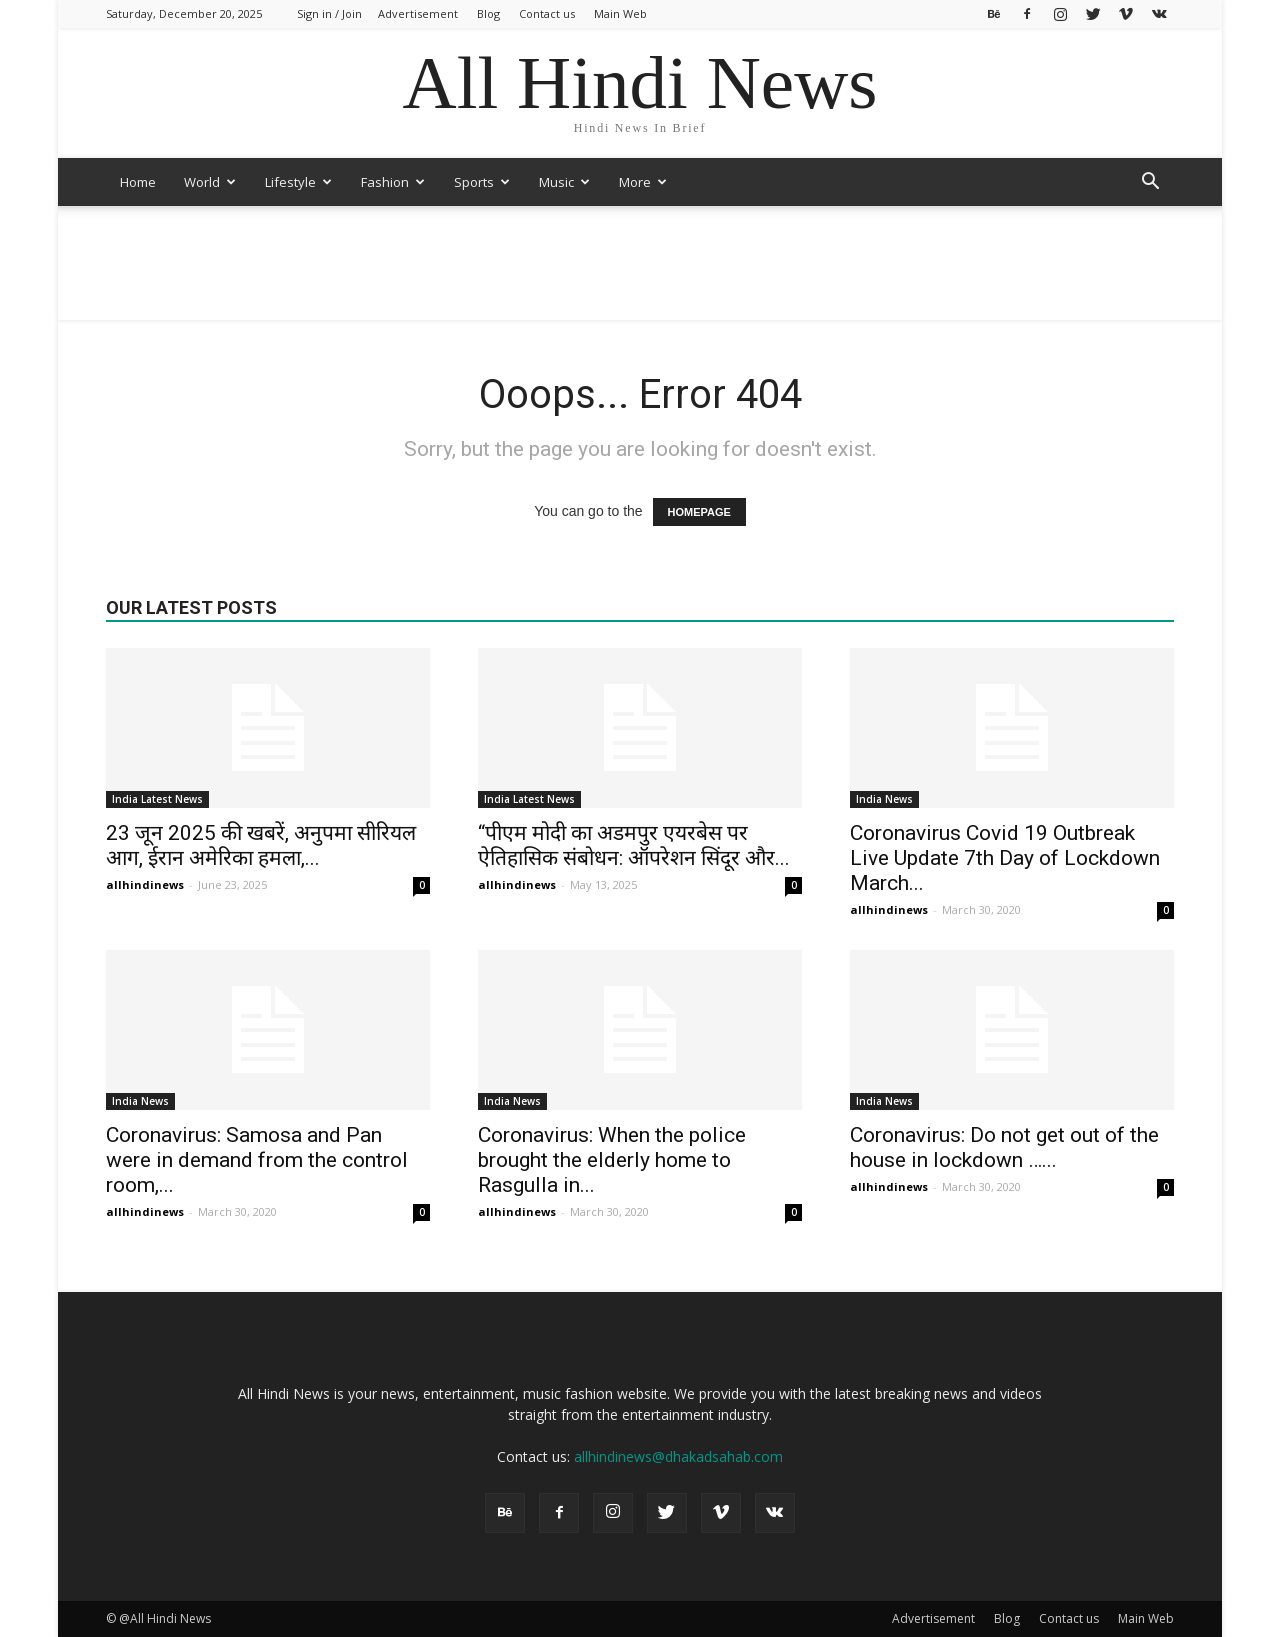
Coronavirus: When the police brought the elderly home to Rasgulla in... (612, 1160)
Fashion (393, 182)
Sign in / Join (329, 13)
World (210, 182)
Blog (488, 13)
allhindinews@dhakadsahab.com (678, 1456)
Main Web (620, 13)
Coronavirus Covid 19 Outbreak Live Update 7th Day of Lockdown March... (1005, 858)
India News (884, 799)
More (643, 182)
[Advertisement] (640, 275)
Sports (482, 182)
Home (138, 182)
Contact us (547, 13)
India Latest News (157, 799)
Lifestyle (298, 182)
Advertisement (418, 13)
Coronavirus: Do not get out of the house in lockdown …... (1004, 1147)
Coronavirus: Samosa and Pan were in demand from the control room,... (257, 1160)
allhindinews (145, 884)
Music (564, 182)
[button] (1150, 183)
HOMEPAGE (699, 512)
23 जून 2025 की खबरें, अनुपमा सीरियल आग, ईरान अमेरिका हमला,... (261, 845)
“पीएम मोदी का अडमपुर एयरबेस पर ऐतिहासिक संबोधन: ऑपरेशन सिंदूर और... (634, 845)
